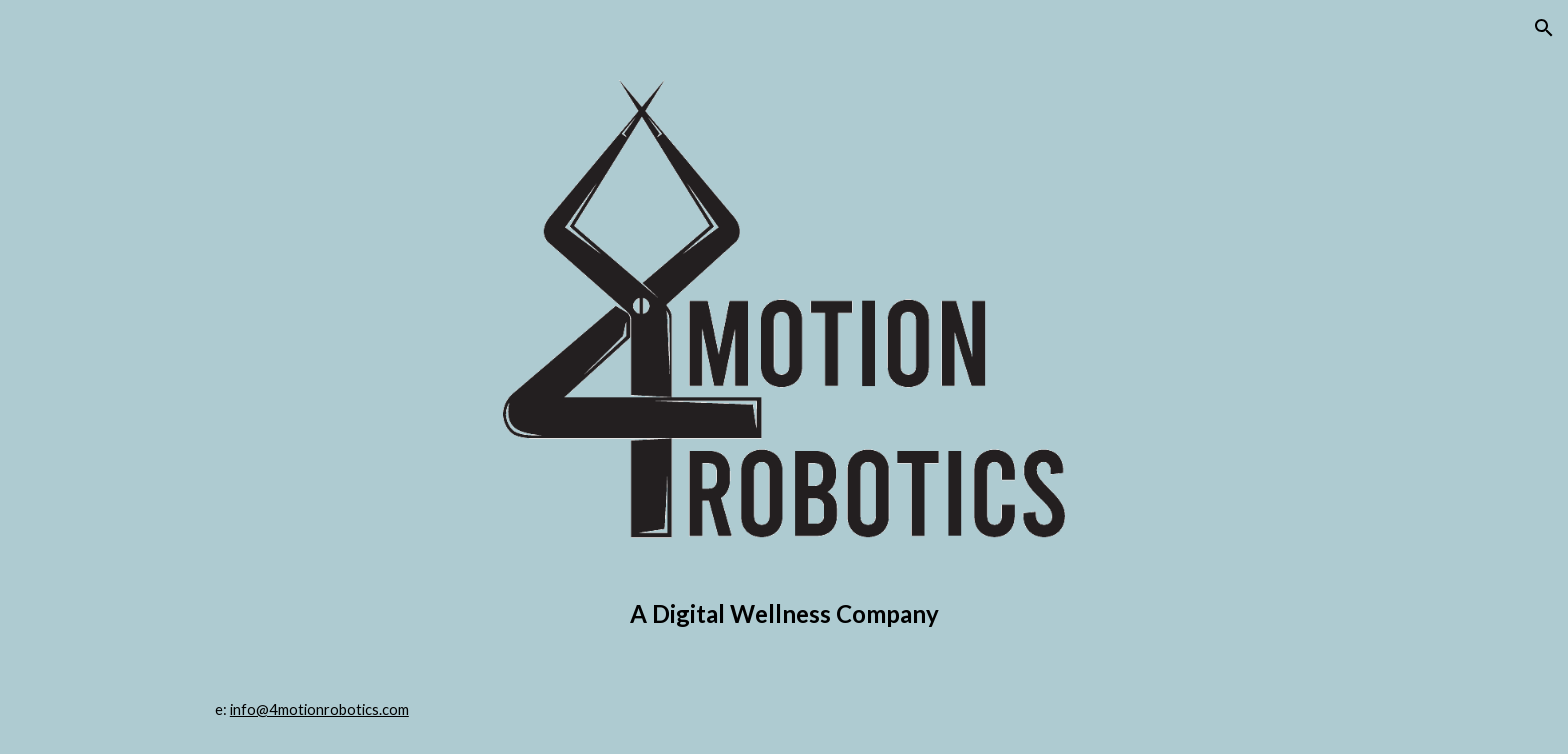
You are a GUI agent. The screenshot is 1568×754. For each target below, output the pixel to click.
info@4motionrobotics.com (319, 709)
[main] (784, 614)
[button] (1544, 28)
